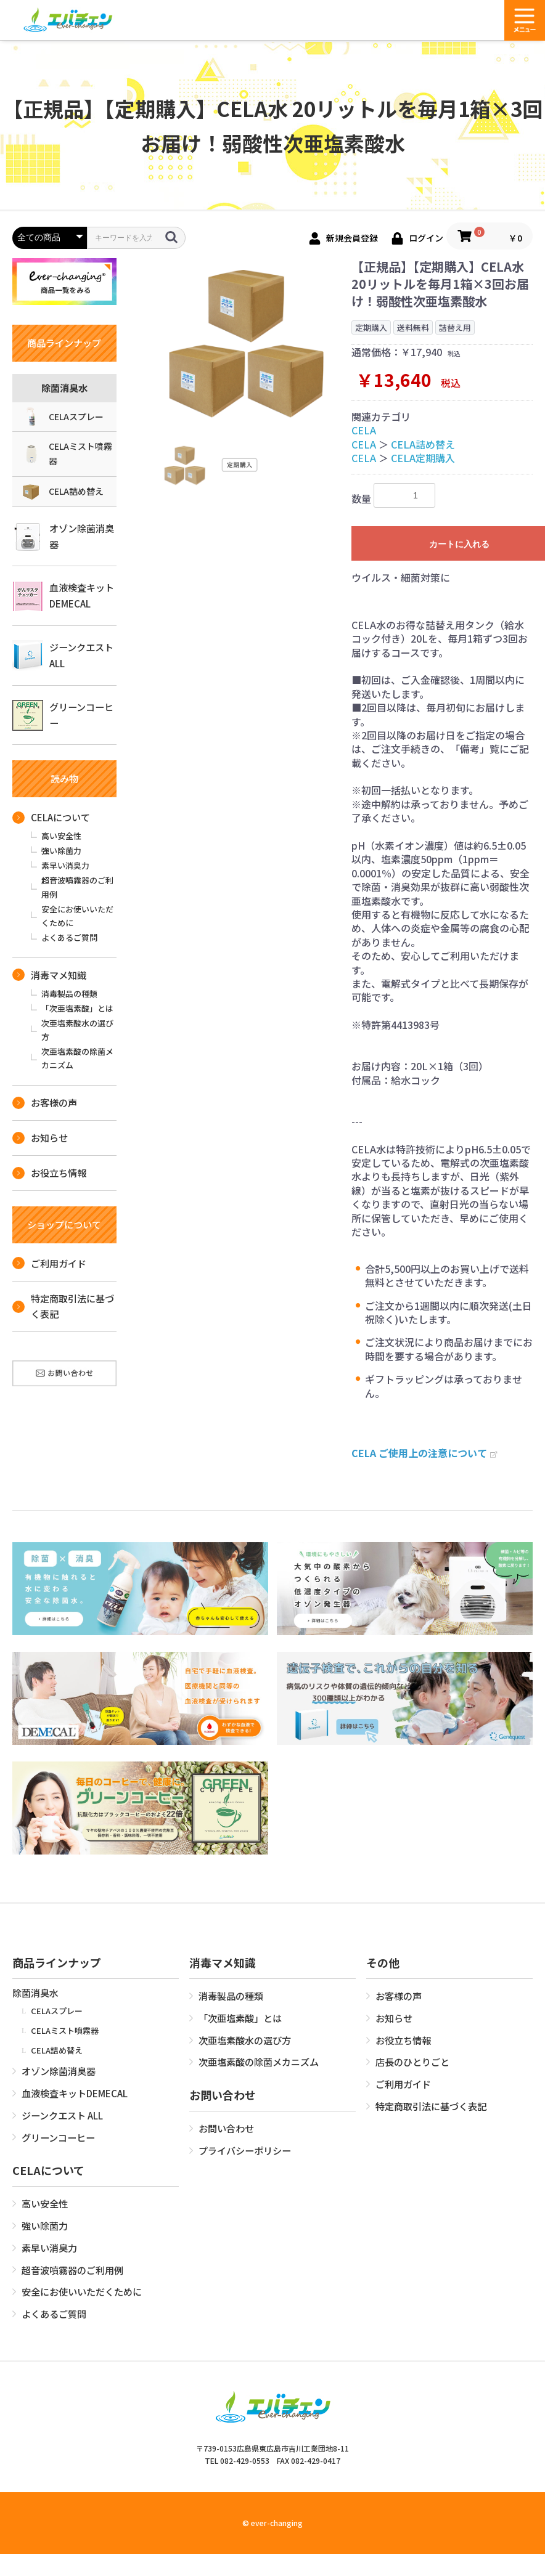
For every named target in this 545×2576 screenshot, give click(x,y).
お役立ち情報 (49, 1172)
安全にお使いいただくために (77, 915)
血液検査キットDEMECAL (63, 595)
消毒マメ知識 (49, 974)
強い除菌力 (61, 850)
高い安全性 (61, 836)
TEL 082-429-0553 (237, 2460)
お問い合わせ (226, 2128)
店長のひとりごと (412, 2061)
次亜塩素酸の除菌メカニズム (77, 1058)
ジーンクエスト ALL (62, 655)
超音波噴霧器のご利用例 (77, 887)
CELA (363, 430)
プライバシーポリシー (245, 2150)
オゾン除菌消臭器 (63, 536)
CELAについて (51, 817)
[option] (246, 341)
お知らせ (40, 1137)
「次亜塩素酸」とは (77, 1008)
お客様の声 (44, 1102)
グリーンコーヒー (62, 715)
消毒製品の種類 (69, 993)
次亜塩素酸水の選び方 (77, 1029)
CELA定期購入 (423, 457)
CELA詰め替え (63, 491)
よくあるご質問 (69, 937)
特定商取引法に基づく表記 (63, 1306)
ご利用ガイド (49, 1263)
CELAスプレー (63, 416)
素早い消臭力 (65, 865)
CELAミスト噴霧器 (67, 453)
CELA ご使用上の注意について (424, 1453)
